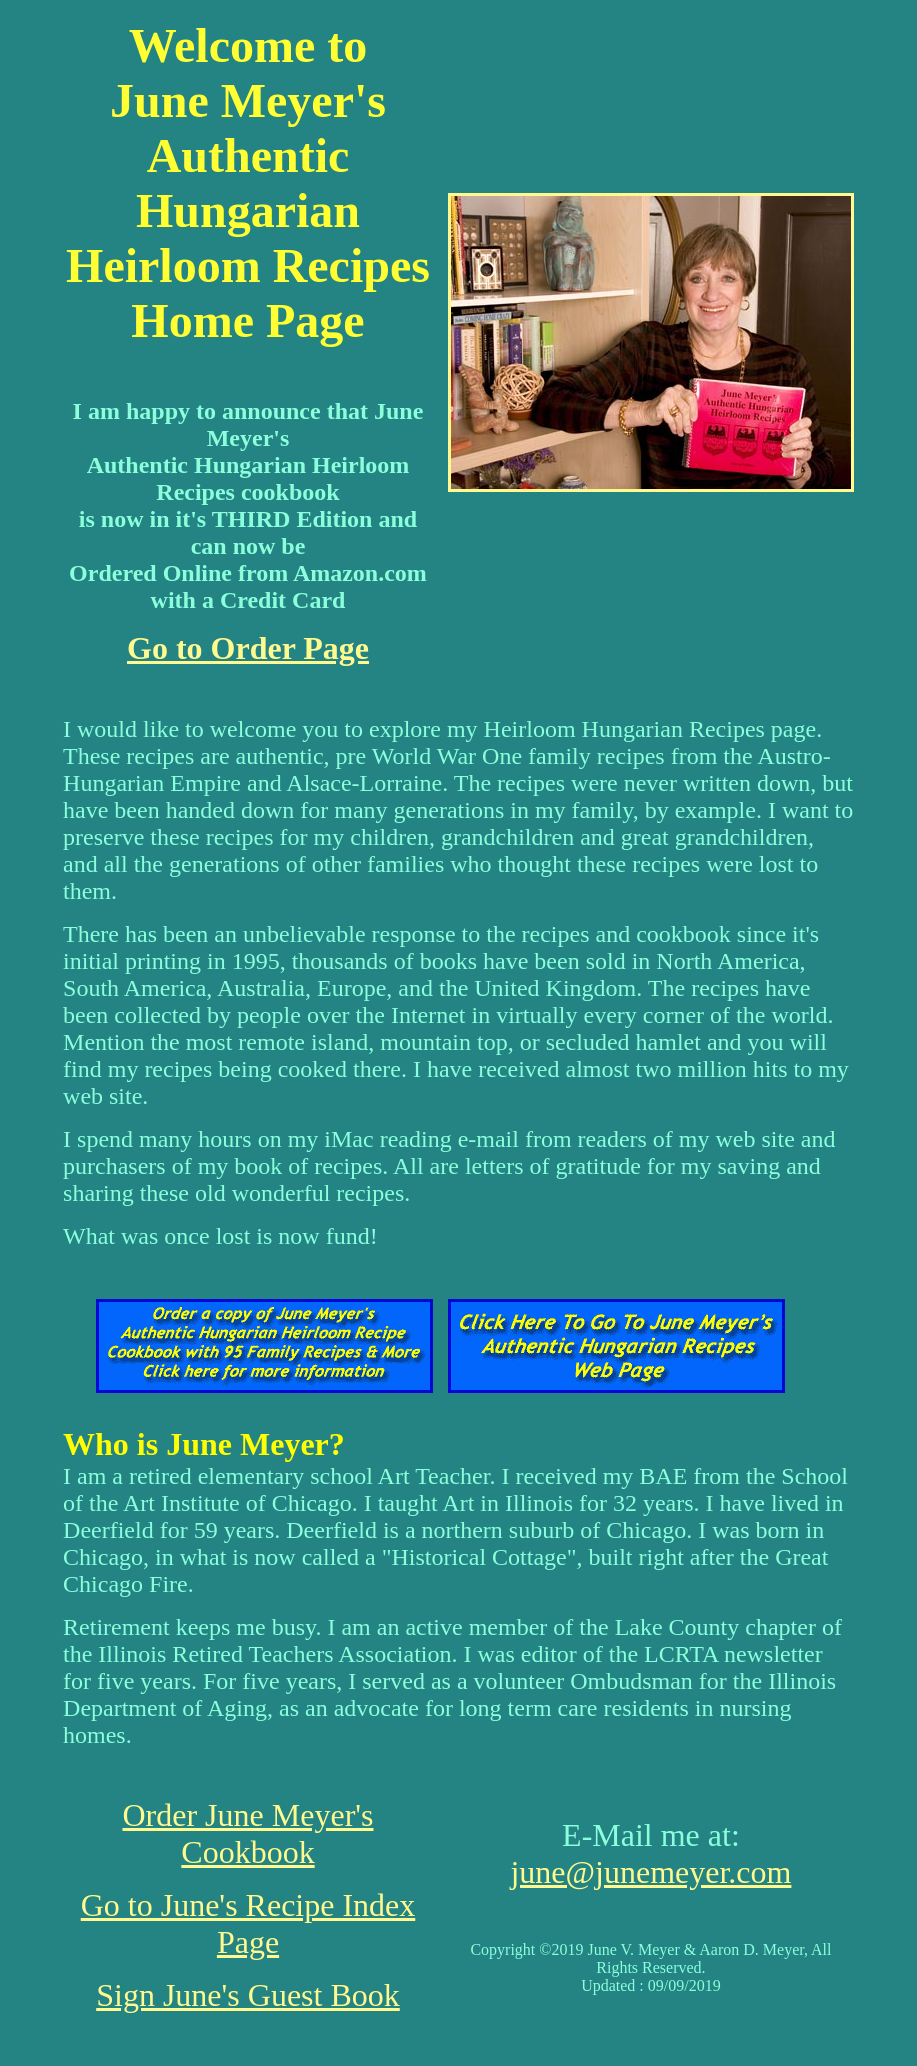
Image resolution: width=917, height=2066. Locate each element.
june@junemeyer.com (650, 1872)
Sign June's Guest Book (248, 1995)
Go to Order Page (248, 648)
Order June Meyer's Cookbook (247, 1833)
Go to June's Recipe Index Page (248, 1923)
